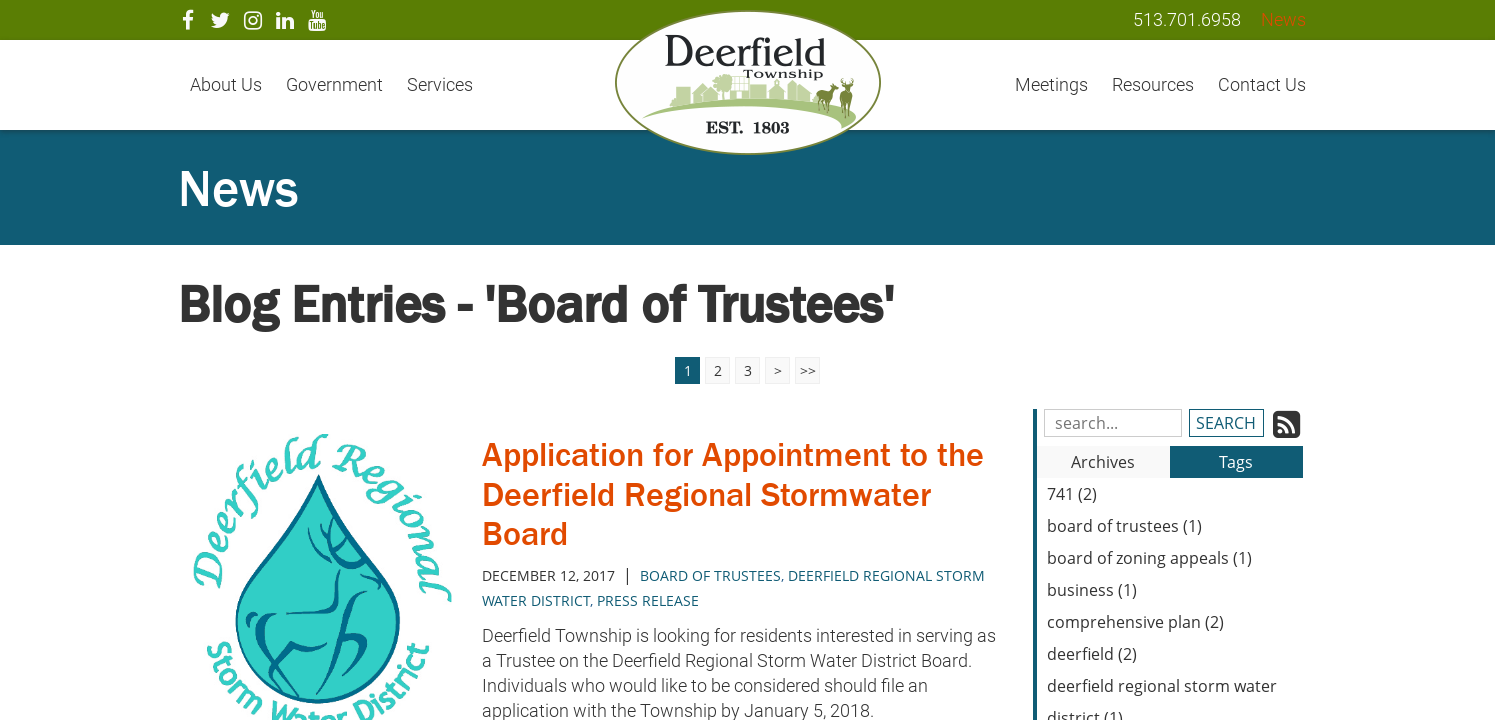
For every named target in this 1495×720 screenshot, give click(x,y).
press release (648, 600)
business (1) (1092, 590)
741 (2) (1072, 494)
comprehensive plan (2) (1135, 622)
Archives (1103, 462)
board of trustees (710, 575)
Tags (1236, 462)
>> (808, 370)
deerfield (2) (1092, 654)
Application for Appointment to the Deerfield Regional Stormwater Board (719, 493)
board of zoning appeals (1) (1149, 558)
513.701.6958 (1187, 19)
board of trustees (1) (1124, 526)
